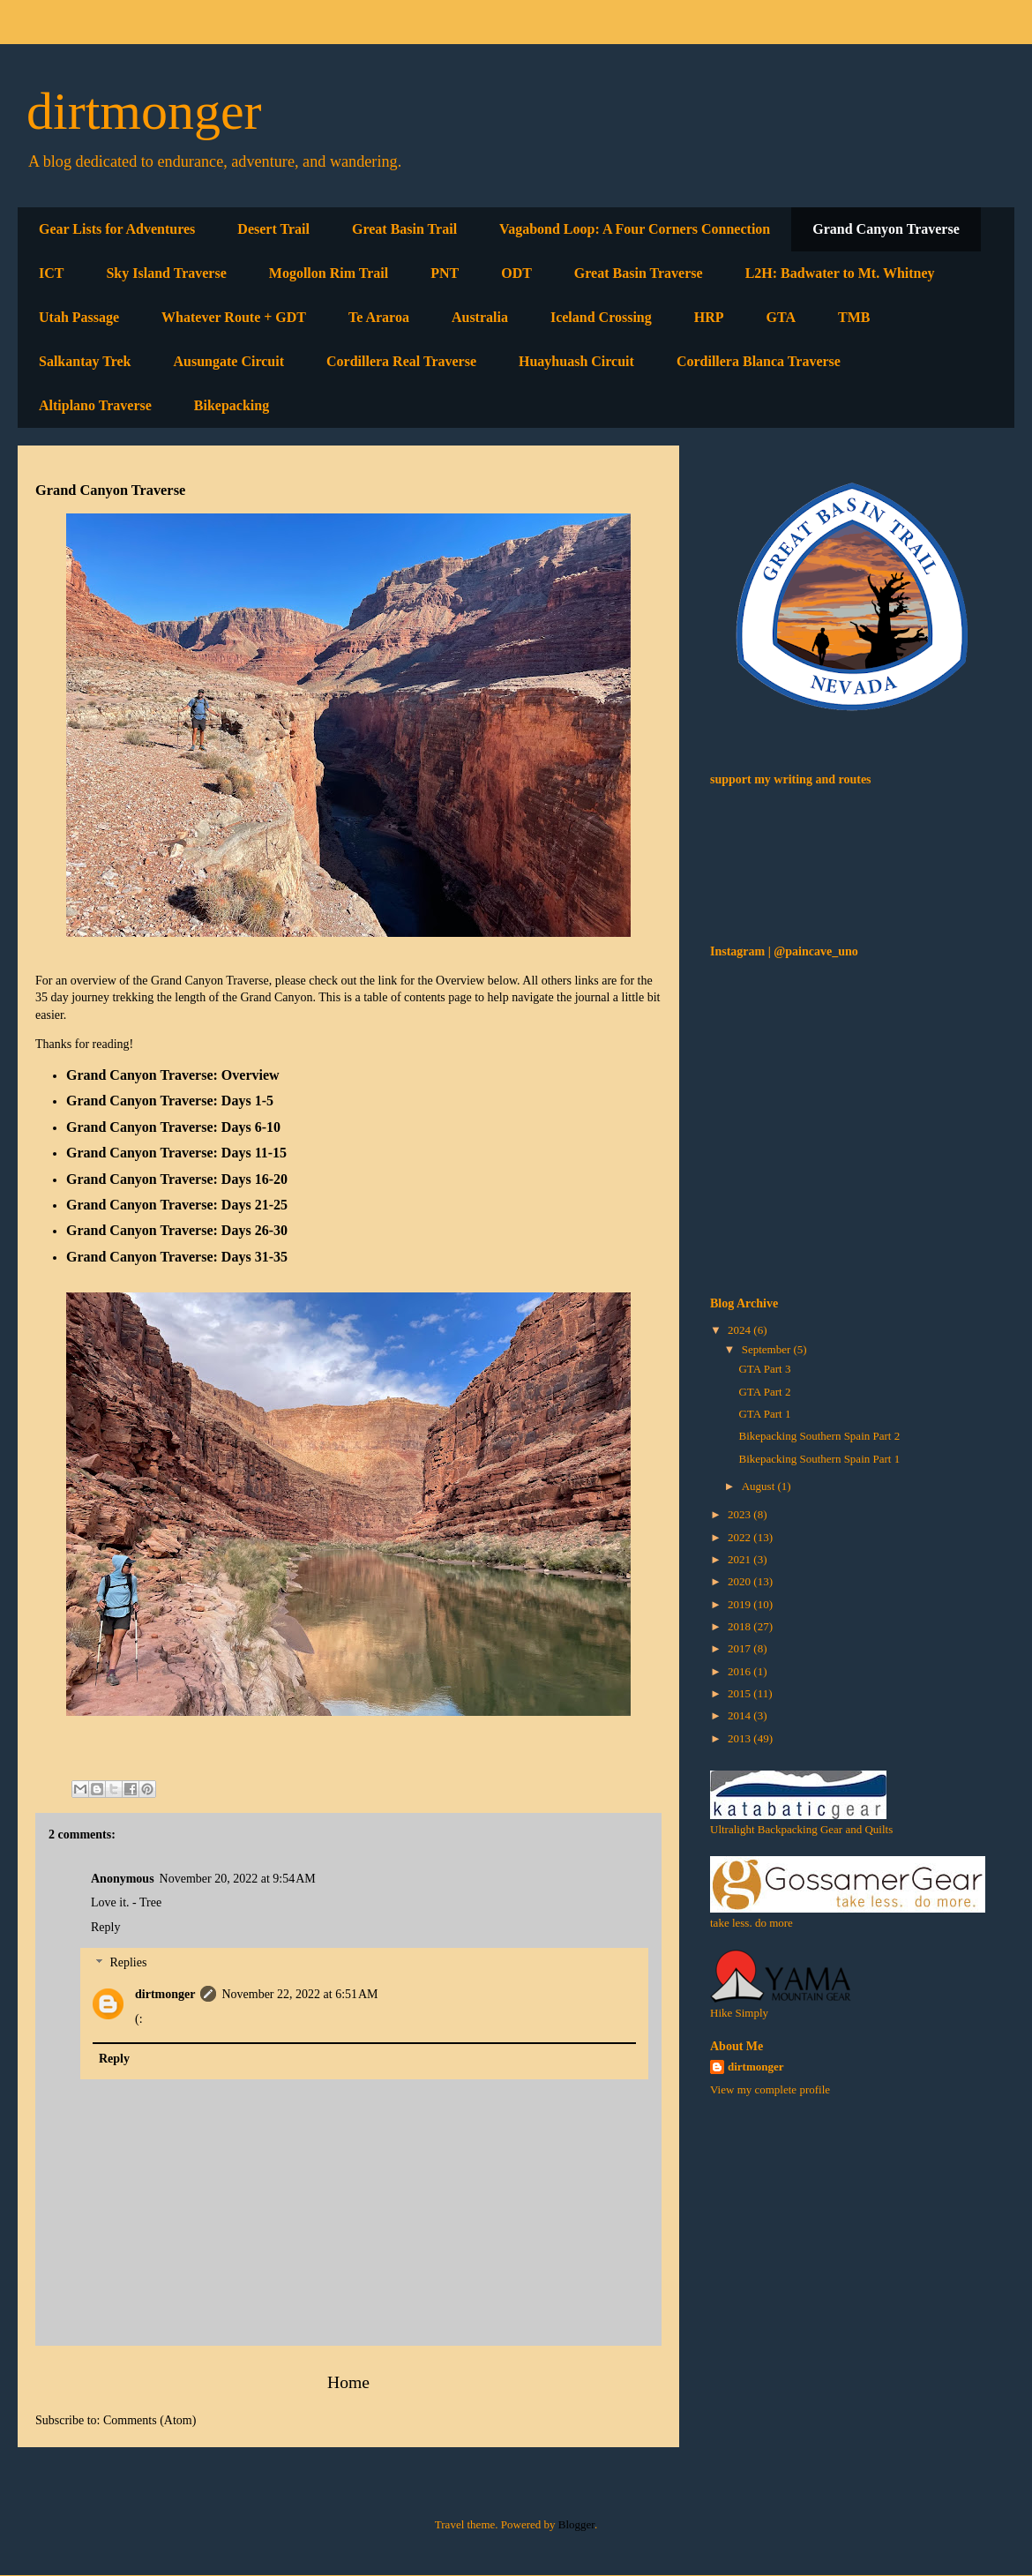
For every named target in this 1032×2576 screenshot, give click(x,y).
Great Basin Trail (404, 228)
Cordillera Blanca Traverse (759, 361)
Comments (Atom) (149, 2420)
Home (348, 2382)
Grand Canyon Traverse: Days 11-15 (176, 1152)
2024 (740, 1330)
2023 (740, 1514)
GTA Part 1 (764, 1413)
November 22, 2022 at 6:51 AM (299, 1994)
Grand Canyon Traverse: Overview (173, 1074)
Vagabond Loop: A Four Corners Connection (634, 228)
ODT (516, 273)
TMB (854, 317)
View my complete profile (770, 2089)
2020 (740, 1581)
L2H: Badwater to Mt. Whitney (840, 273)
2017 (740, 1648)
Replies (127, 1963)
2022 (740, 1537)
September (768, 1349)
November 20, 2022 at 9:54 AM (238, 1878)
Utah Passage (79, 317)
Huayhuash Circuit (576, 361)
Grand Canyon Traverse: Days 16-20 (177, 1179)
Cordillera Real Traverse (401, 361)
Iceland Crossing (601, 317)
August (760, 1486)
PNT (444, 273)
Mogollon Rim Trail (328, 273)
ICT (51, 273)
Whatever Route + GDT (233, 317)
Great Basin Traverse (638, 273)
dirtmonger (144, 111)
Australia (480, 317)
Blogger (576, 2524)
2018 (740, 1626)
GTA (781, 317)
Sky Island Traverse (166, 273)
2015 (740, 1693)
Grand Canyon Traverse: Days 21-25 (177, 1204)
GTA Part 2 (764, 1391)
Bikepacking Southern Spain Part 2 (819, 1435)
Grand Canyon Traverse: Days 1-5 (169, 1100)
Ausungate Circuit (228, 361)
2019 (740, 1604)
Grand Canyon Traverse (886, 228)
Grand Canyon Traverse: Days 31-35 (177, 1256)
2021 (740, 1559)
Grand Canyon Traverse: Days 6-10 (173, 1127)
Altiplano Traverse (95, 405)
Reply (105, 1927)
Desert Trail (273, 228)
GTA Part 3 (764, 1368)
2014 (740, 1715)
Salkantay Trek (85, 361)
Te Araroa (378, 317)
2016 (740, 1671)
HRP (709, 317)
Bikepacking (231, 405)
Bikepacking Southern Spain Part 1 (819, 1458)
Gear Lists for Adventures (117, 228)
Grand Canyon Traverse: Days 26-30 (177, 1230)
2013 (740, 1738)
